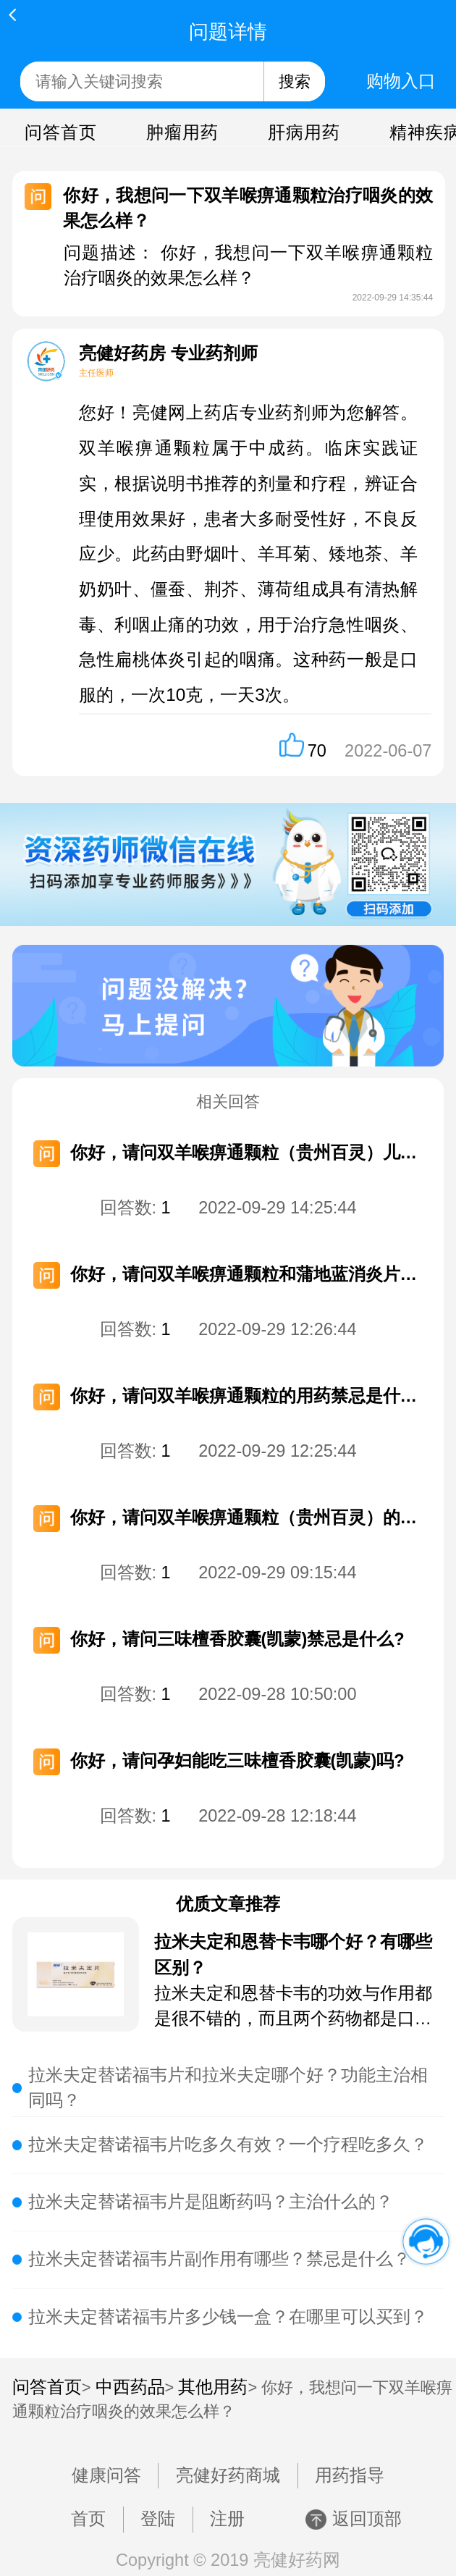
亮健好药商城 (228, 2475)
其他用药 (213, 2387)
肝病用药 (304, 132)
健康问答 (106, 2475)
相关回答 (228, 1102)
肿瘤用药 (182, 132)
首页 (88, 2518)
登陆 (157, 2518)
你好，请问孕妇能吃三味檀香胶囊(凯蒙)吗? (237, 1760)
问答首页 (61, 132)
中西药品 (130, 2387)
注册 (227, 2518)
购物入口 (401, 81)
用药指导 (349, 2475)
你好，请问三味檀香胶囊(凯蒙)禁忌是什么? (237, 1639)
